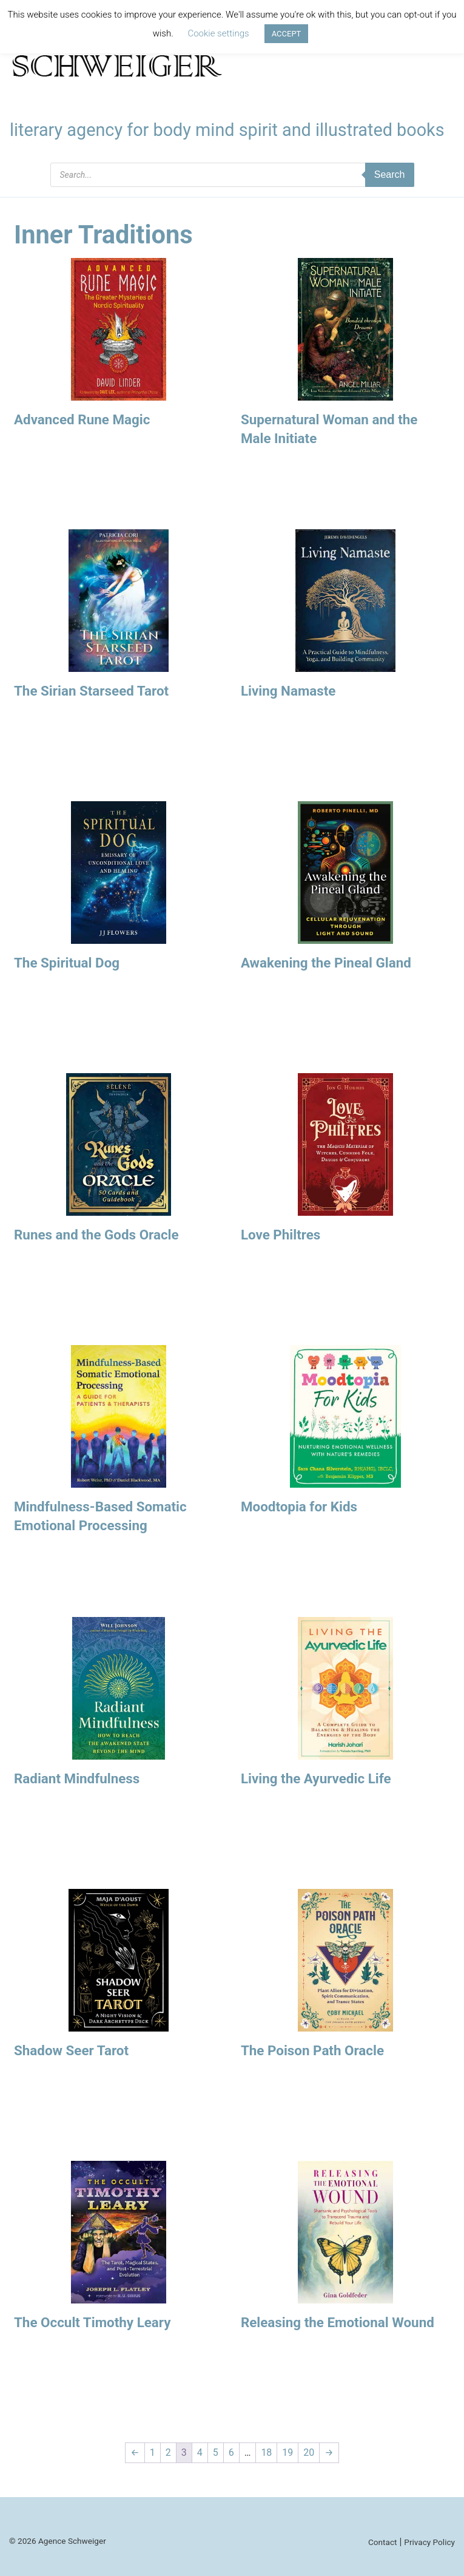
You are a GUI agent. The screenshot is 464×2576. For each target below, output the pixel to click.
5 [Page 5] (215, 2452)
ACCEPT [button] (286, 33)
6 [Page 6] (231, 2452)
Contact (382, 2542)
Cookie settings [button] (218, 33)
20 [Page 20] (308, 2452)
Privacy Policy (429, 2542)
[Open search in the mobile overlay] (232, 175)
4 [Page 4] (200, 2452)
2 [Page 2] (168, 2452)
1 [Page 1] (152, 2452)
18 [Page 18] (266, 2452)
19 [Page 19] (287, 2452)
